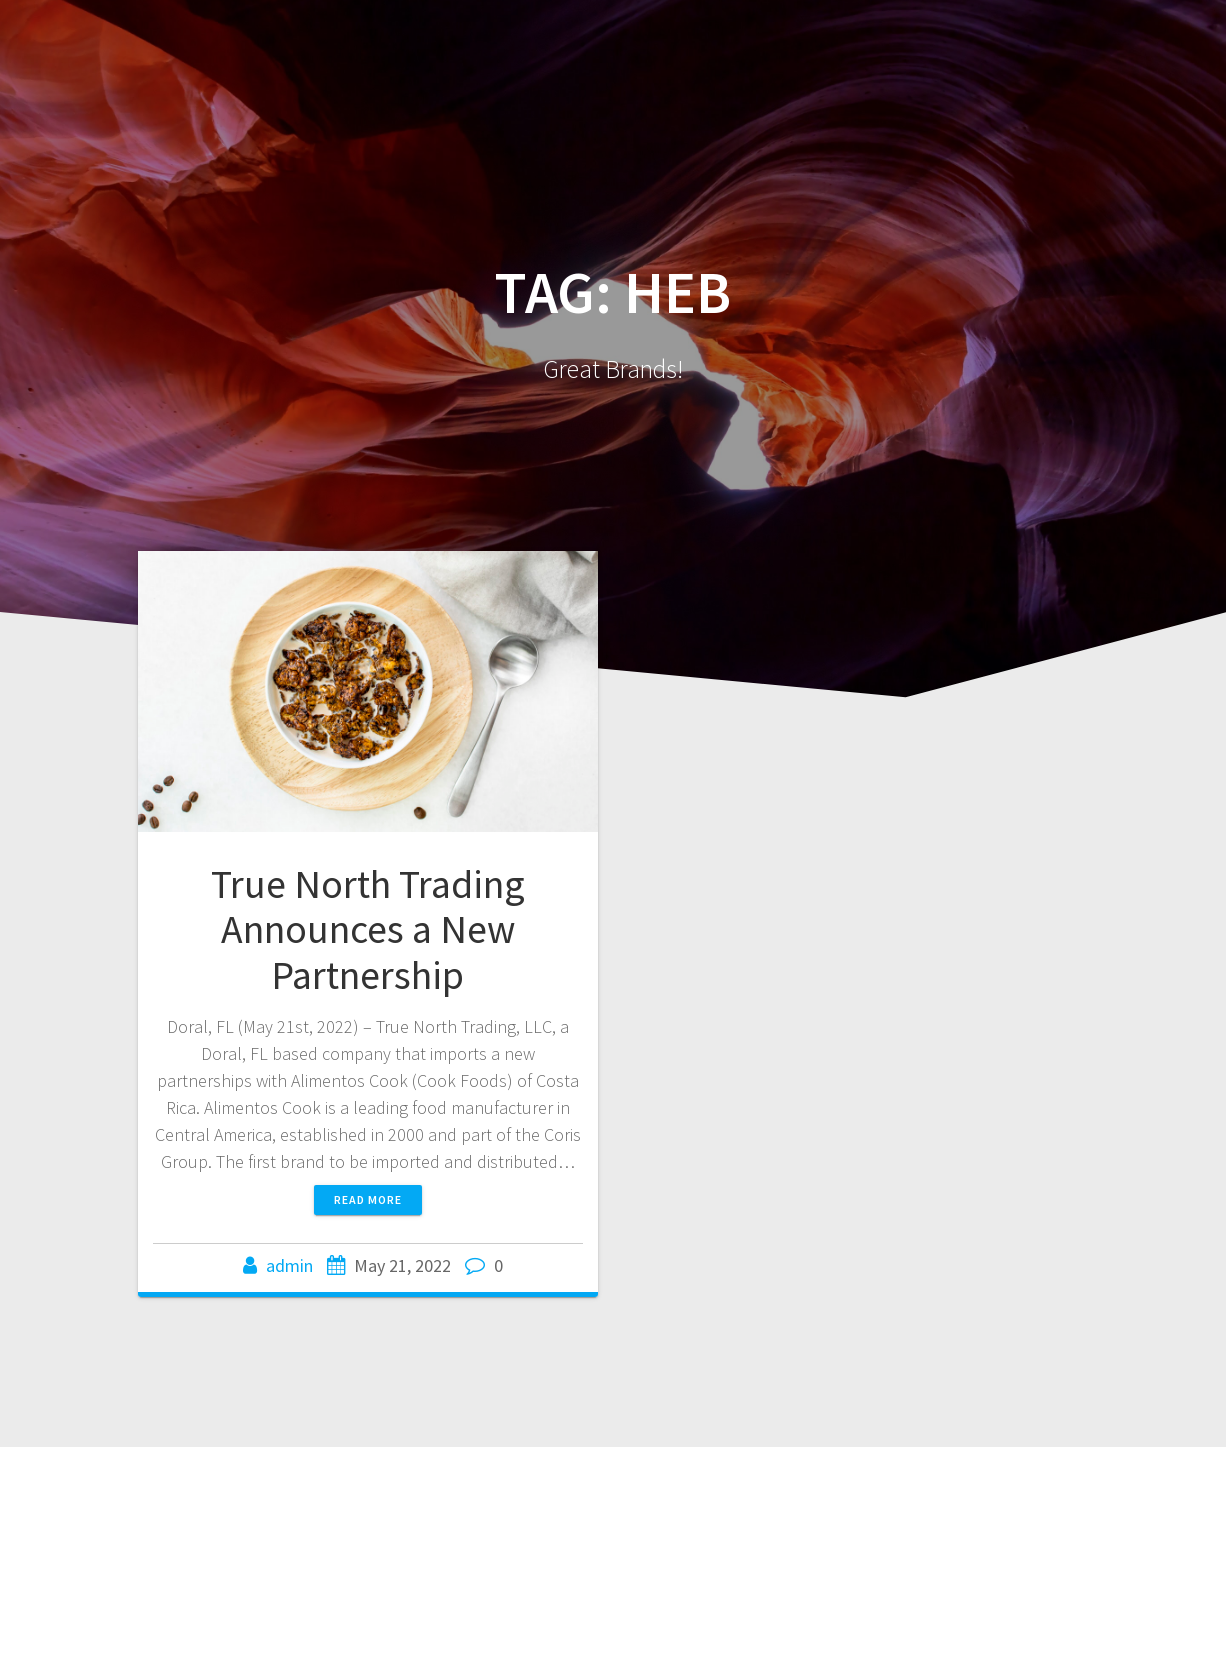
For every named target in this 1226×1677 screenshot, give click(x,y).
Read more (368, 1199)
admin (289, 1265)
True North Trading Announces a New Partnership (368, 929)
